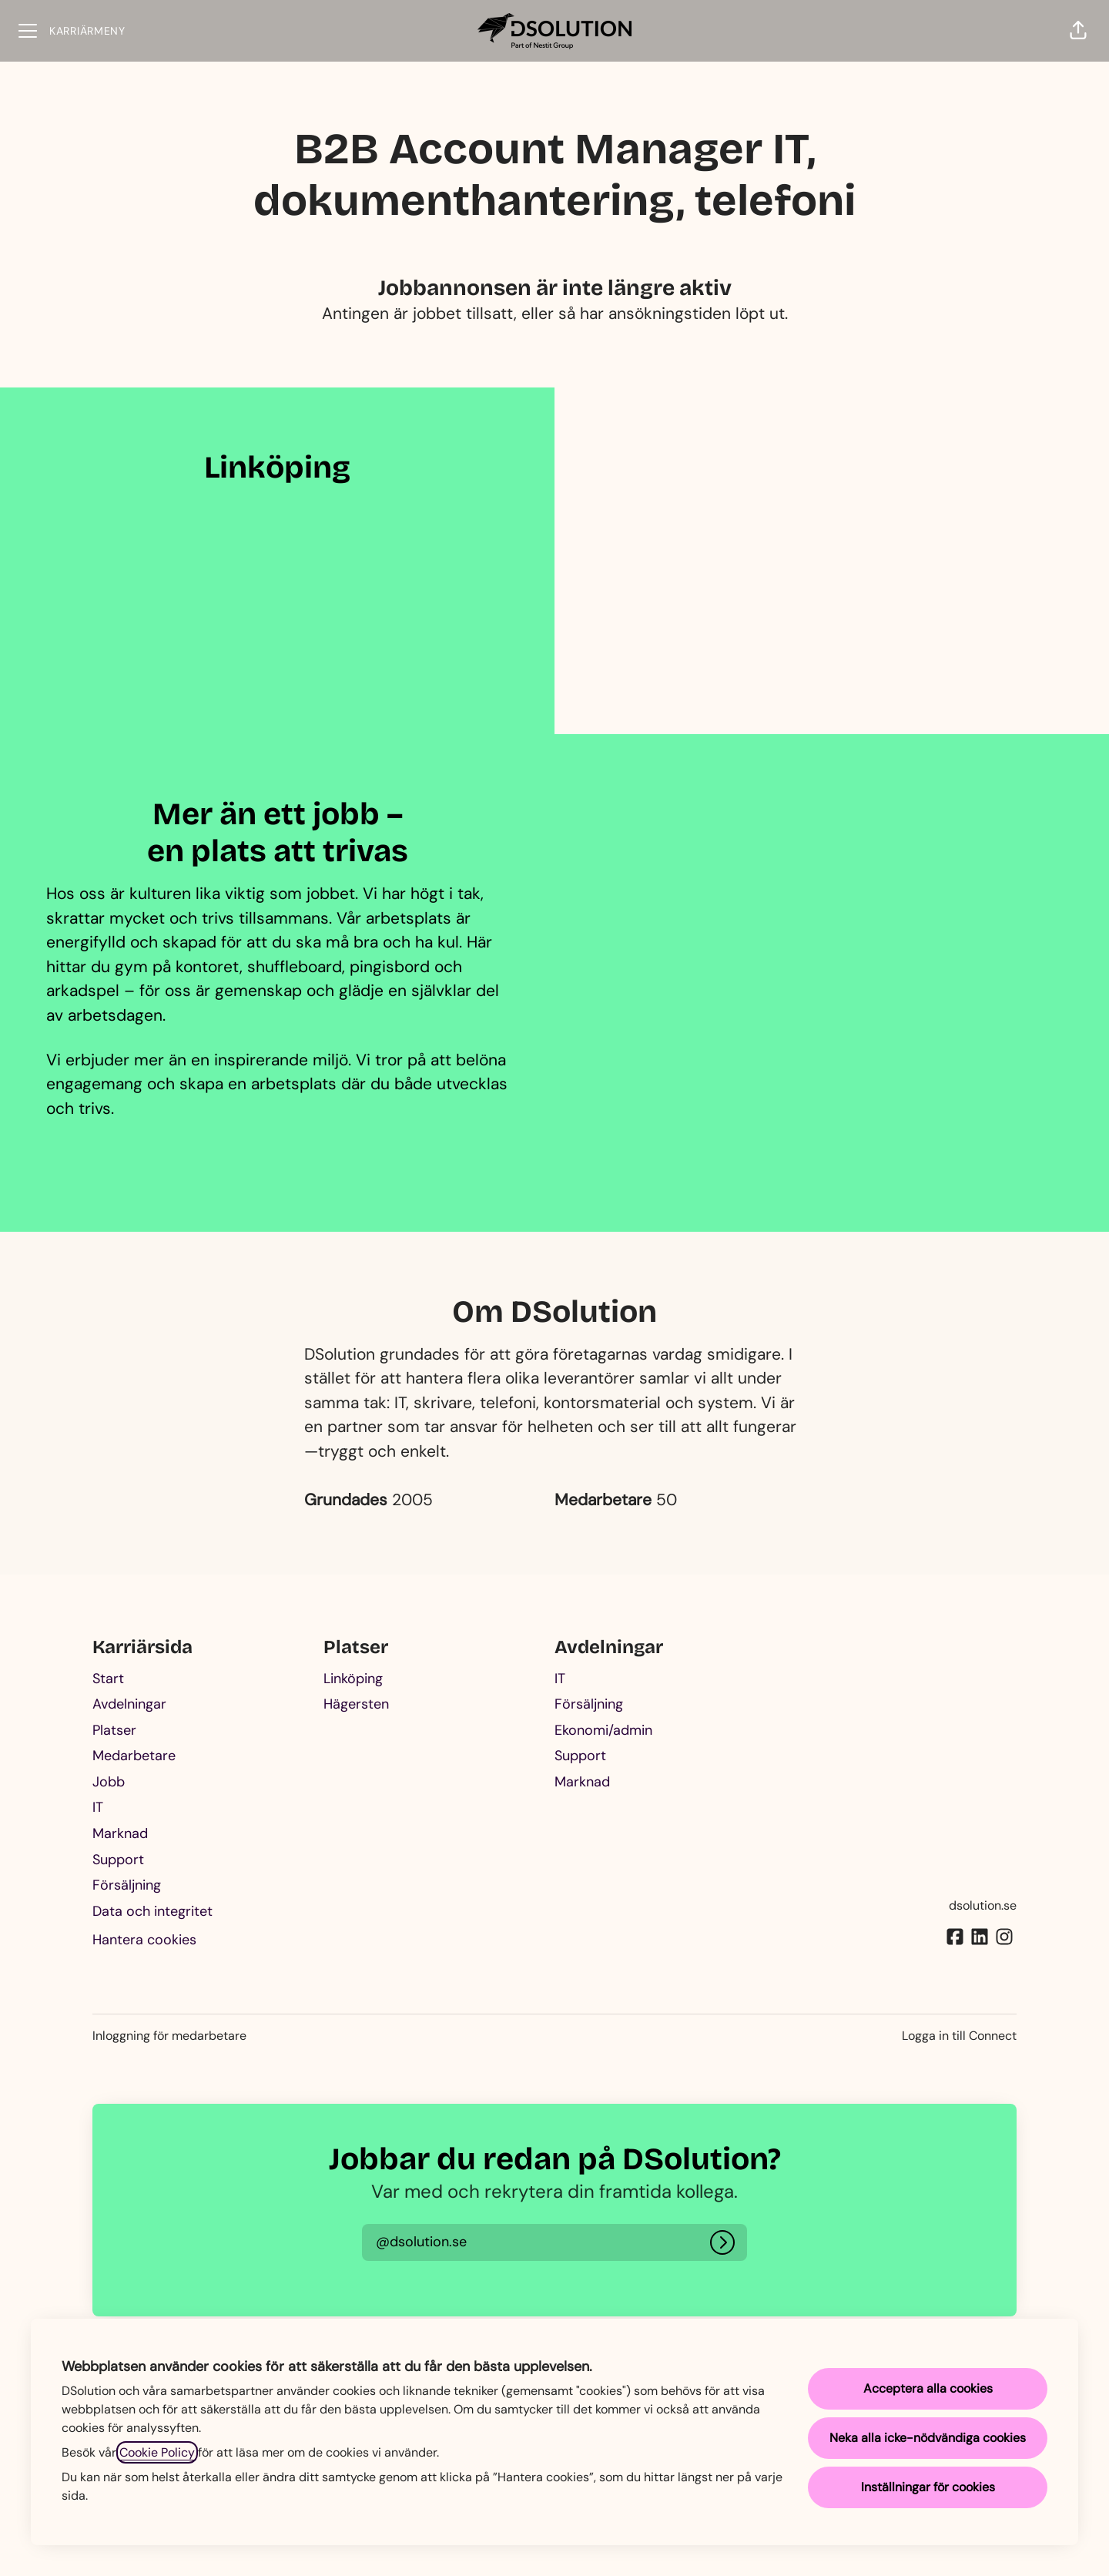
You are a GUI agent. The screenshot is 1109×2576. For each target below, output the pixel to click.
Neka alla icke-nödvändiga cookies (927, 2438)
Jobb (108, 1782)
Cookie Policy (157, 2452)
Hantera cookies (144, 1939)
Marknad (120, 1833)
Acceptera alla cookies (928, 2388)
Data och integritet (152, 1911)
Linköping (353, 1678)
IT (97, 1807)
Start (108, 1678)
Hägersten (356, 1704)
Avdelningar (129, 1704)
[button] (1078, 30)
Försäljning (126, 1885)
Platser (114, 1730)
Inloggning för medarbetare (169, 2036)
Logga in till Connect (959, 2036)
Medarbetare (134, 1755)
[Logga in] (722, 2242)
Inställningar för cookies (928, 2487)
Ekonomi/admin (603, 1730)
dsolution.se (983, 1905)
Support (118, 1859)
